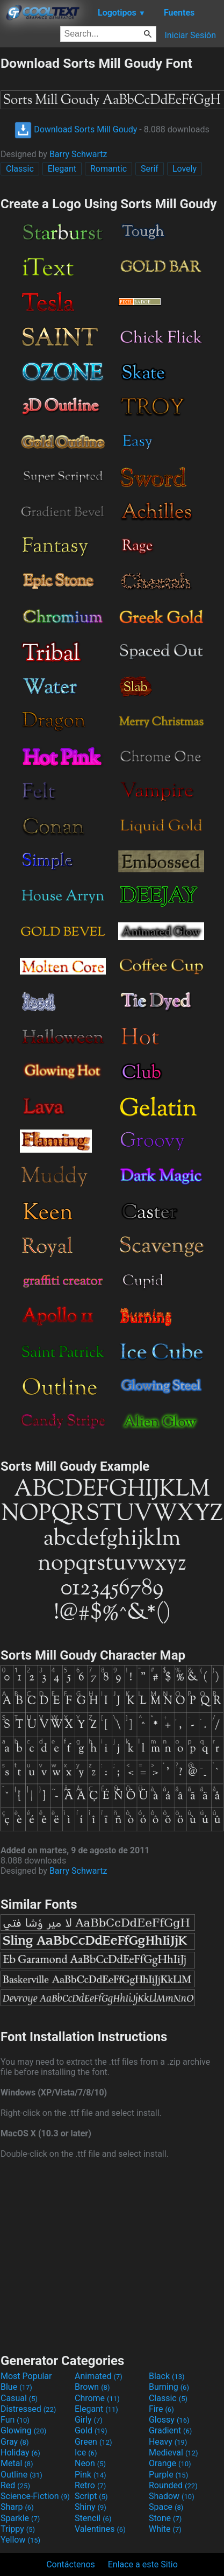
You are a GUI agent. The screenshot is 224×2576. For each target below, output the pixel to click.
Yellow (20, 2540)
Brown (92, 2387)
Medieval (173, 2452)
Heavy (168, 2442)
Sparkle (20, 2518)
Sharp (17, 2507)
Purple (168, 2474)
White (165, 2529)
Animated (98, 2376)
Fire (161, 2409)
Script (91, 2496)
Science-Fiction (35, 2496)
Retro (90, 2485)
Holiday (20, 2452)
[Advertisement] (112, 2254)
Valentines (100, 2529)
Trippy (18, 2529)
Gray (14, 2442)
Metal (17, 2463)
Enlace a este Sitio (143, 2564)
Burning (169, 2387)
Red (15, 2485)
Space (166, 2507)
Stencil (93, 2518)
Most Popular (26, 2376)
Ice (86, 2452)
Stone (165, 2518)
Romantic (108, 169)
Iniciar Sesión (190, 35)
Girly (89, 2420)
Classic (20, 169)
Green (93, 2442)
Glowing (23, 2430)
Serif (149, 169)
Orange (170, 2463)
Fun (15, 2420)
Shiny (90, 2507)
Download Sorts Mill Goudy (76, 129)
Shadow (171, 2496)
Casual (19, 2398)
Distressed (28, 2409)
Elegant (62, 169)
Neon (90, 2463)
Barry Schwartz (78, 154)
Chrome (97, 2398)
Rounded (173, 2485)
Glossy (169, 2420)
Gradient (170, 2430)
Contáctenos (70, 2564)
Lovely (184, 169)
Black (167, 2376)
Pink (90, 2474)
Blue (16, 2387)
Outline (21, 2474)
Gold (91, 2430)
